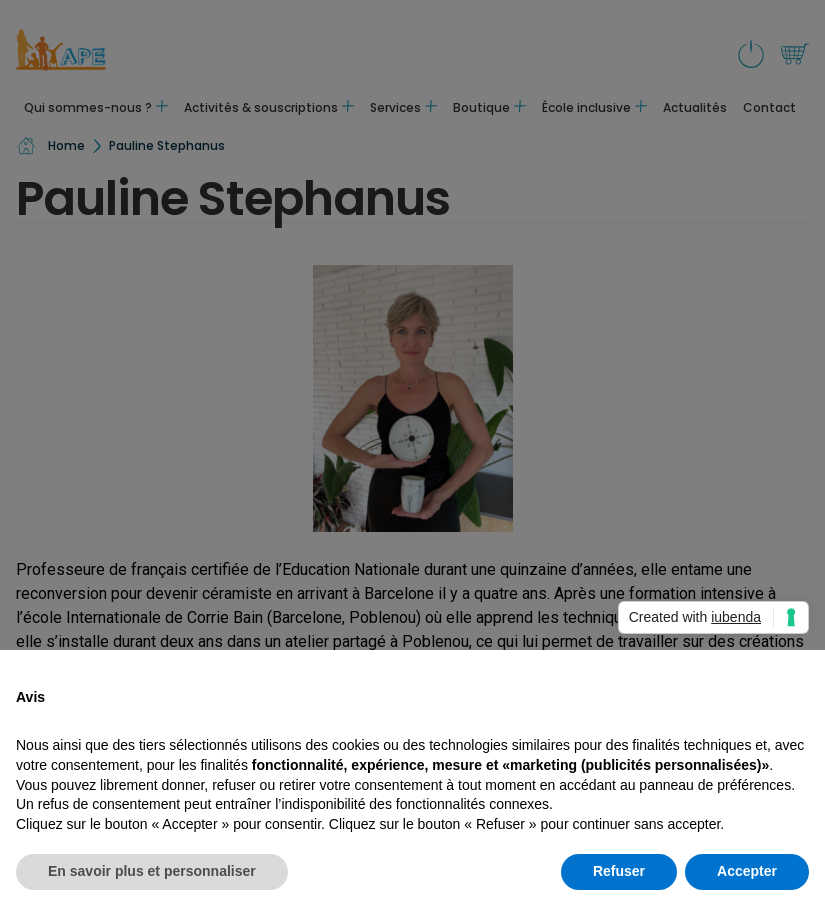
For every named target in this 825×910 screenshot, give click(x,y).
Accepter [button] (747, 871)
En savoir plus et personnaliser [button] (152, 871)
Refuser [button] (619, 871)
